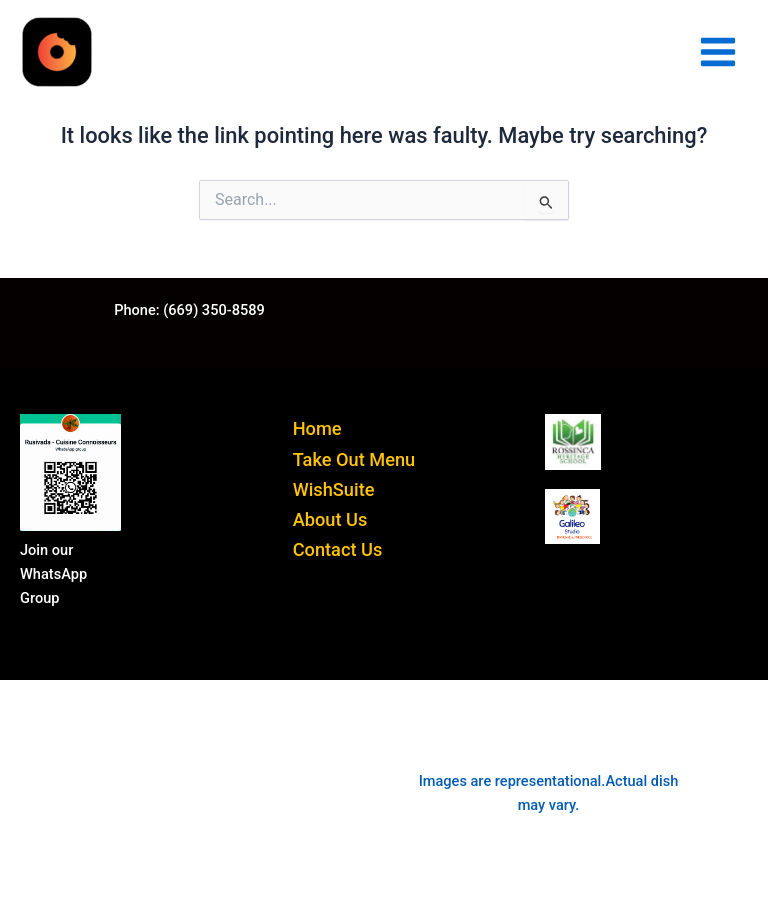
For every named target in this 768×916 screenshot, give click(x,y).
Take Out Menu (354, 459)
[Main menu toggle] (718, 52)
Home (317, 428)
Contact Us (338, 549)
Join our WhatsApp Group (53, 574)
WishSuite (334, 489)
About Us (330, 519)
